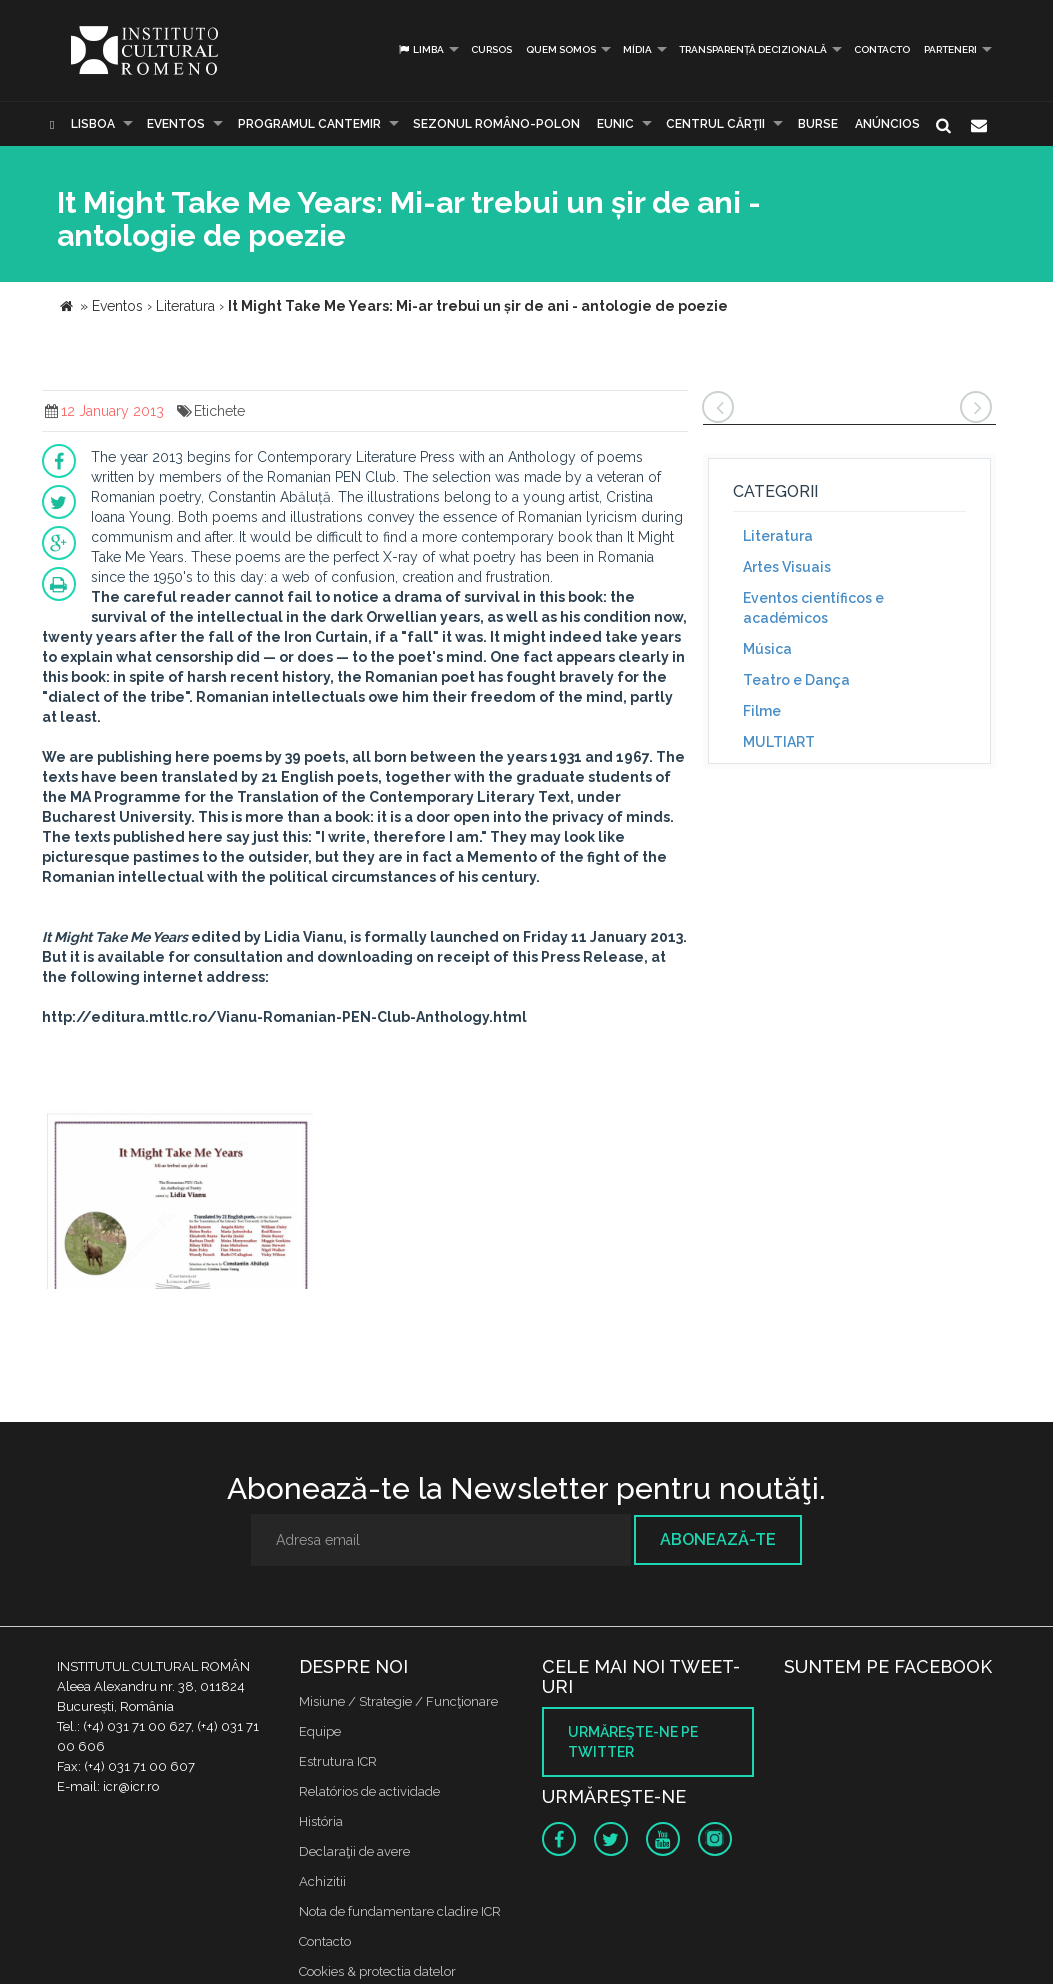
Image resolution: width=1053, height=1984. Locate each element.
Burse (818, 124)
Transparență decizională (753, 49)
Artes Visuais (787, 567)
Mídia (637, 49)
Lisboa (93, 124)
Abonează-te (718, 1539)
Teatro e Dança (796, 680)
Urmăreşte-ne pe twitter (633, 1742)
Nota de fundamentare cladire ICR (400, 1911)
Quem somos (561, 49)
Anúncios (887, 124)
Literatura (778, 536)
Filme (762, 711)
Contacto (882, 49)
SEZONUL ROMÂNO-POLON (496, 124)
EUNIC (615, 124)
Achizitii (322, 1881)
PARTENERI (950, 49)
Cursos (491, 49)
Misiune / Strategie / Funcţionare (398, 1701)
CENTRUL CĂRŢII (715, 124)
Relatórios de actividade (369, 1791)
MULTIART (779, 742)
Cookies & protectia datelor (377, 1971)
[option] (180, 1201)
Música (767, 649)
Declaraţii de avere (354, 1851)
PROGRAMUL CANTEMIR (309, 124)
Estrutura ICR (338, 1761)
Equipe (320, 1731)
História (321, 1821)
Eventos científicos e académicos (813, 608)
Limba (420, 49)
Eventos (176, 124)
